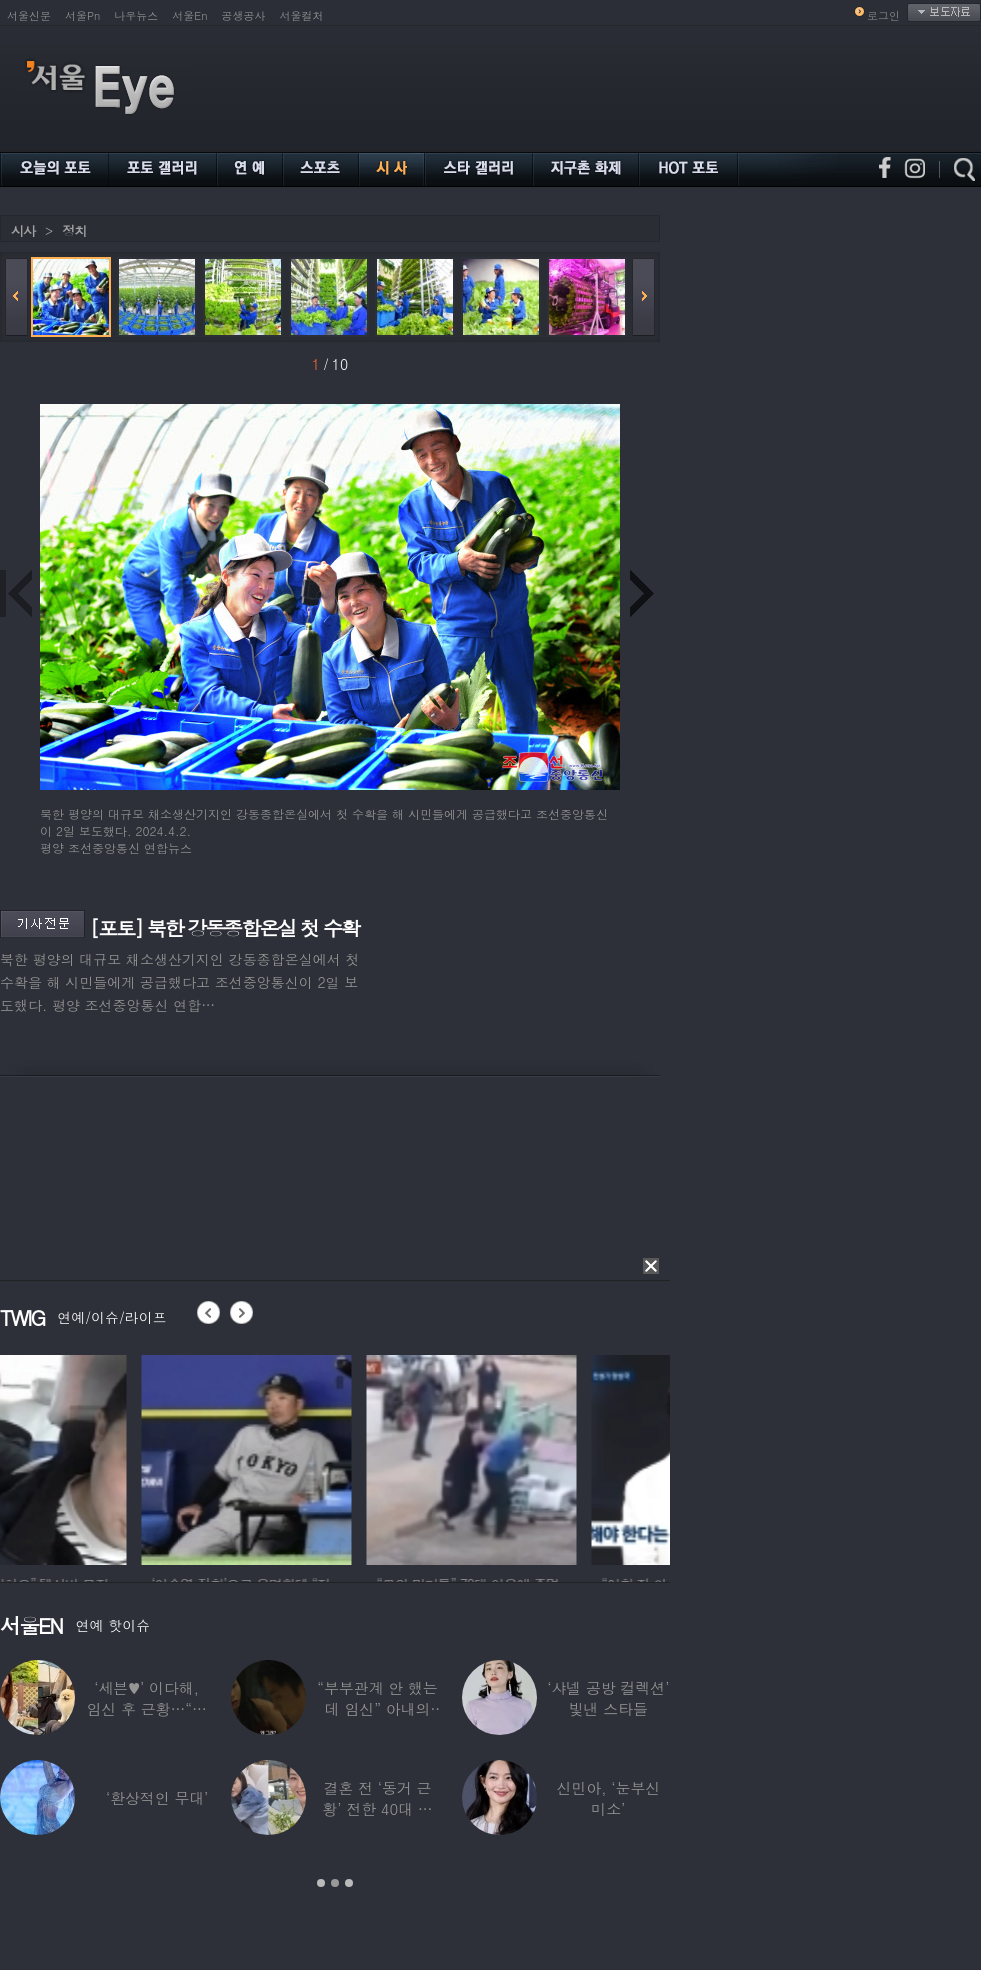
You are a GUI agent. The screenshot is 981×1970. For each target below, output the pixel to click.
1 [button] (321, 1883)
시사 (23, 230)
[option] (105, 1457)
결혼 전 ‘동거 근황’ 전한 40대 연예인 (377, 1808)
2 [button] (335, 1883)
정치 (74, 230)
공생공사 (244, 15)
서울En (189, 15)
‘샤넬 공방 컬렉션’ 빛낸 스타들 (608, 1698)
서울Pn (82, 15)
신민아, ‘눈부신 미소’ (608, 1798)
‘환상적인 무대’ (157, 1797)
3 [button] (349, 1883)
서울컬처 (302, 15)
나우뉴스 (136, 15)
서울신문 (29, 15)
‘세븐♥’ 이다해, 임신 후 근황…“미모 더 (146, 1708)
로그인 (883, 15)
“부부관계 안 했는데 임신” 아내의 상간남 (377, 1708)
